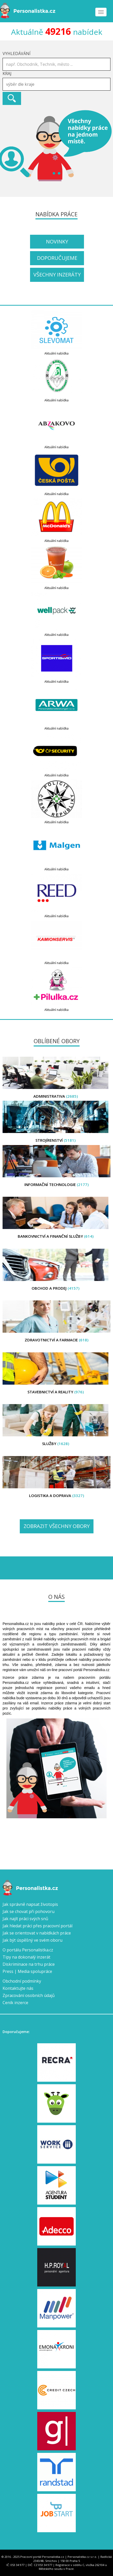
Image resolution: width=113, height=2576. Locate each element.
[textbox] (57, 84)
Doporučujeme (57, 257)
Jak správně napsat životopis (30, 1904)
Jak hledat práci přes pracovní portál (37, 1926)
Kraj (7, 73)
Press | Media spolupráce (27, 1971)
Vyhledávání (17, 53)
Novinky (57, 241)
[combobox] (56, 84)
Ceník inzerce (15, 2002)
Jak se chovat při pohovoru (28, 1911)
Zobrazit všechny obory (57, 1526)
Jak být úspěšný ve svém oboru (32, 1940)
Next (106, 146)
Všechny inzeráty (57, 274)
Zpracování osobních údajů (29, 1995)
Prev (7, 146)
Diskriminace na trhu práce (29, 1964)
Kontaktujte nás (18, 1988)
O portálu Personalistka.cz (28, 1950)
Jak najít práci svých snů (25, 1918)
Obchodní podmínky (22, 1981)
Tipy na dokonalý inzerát (26, 1957)
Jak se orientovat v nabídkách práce (37, 1933)
